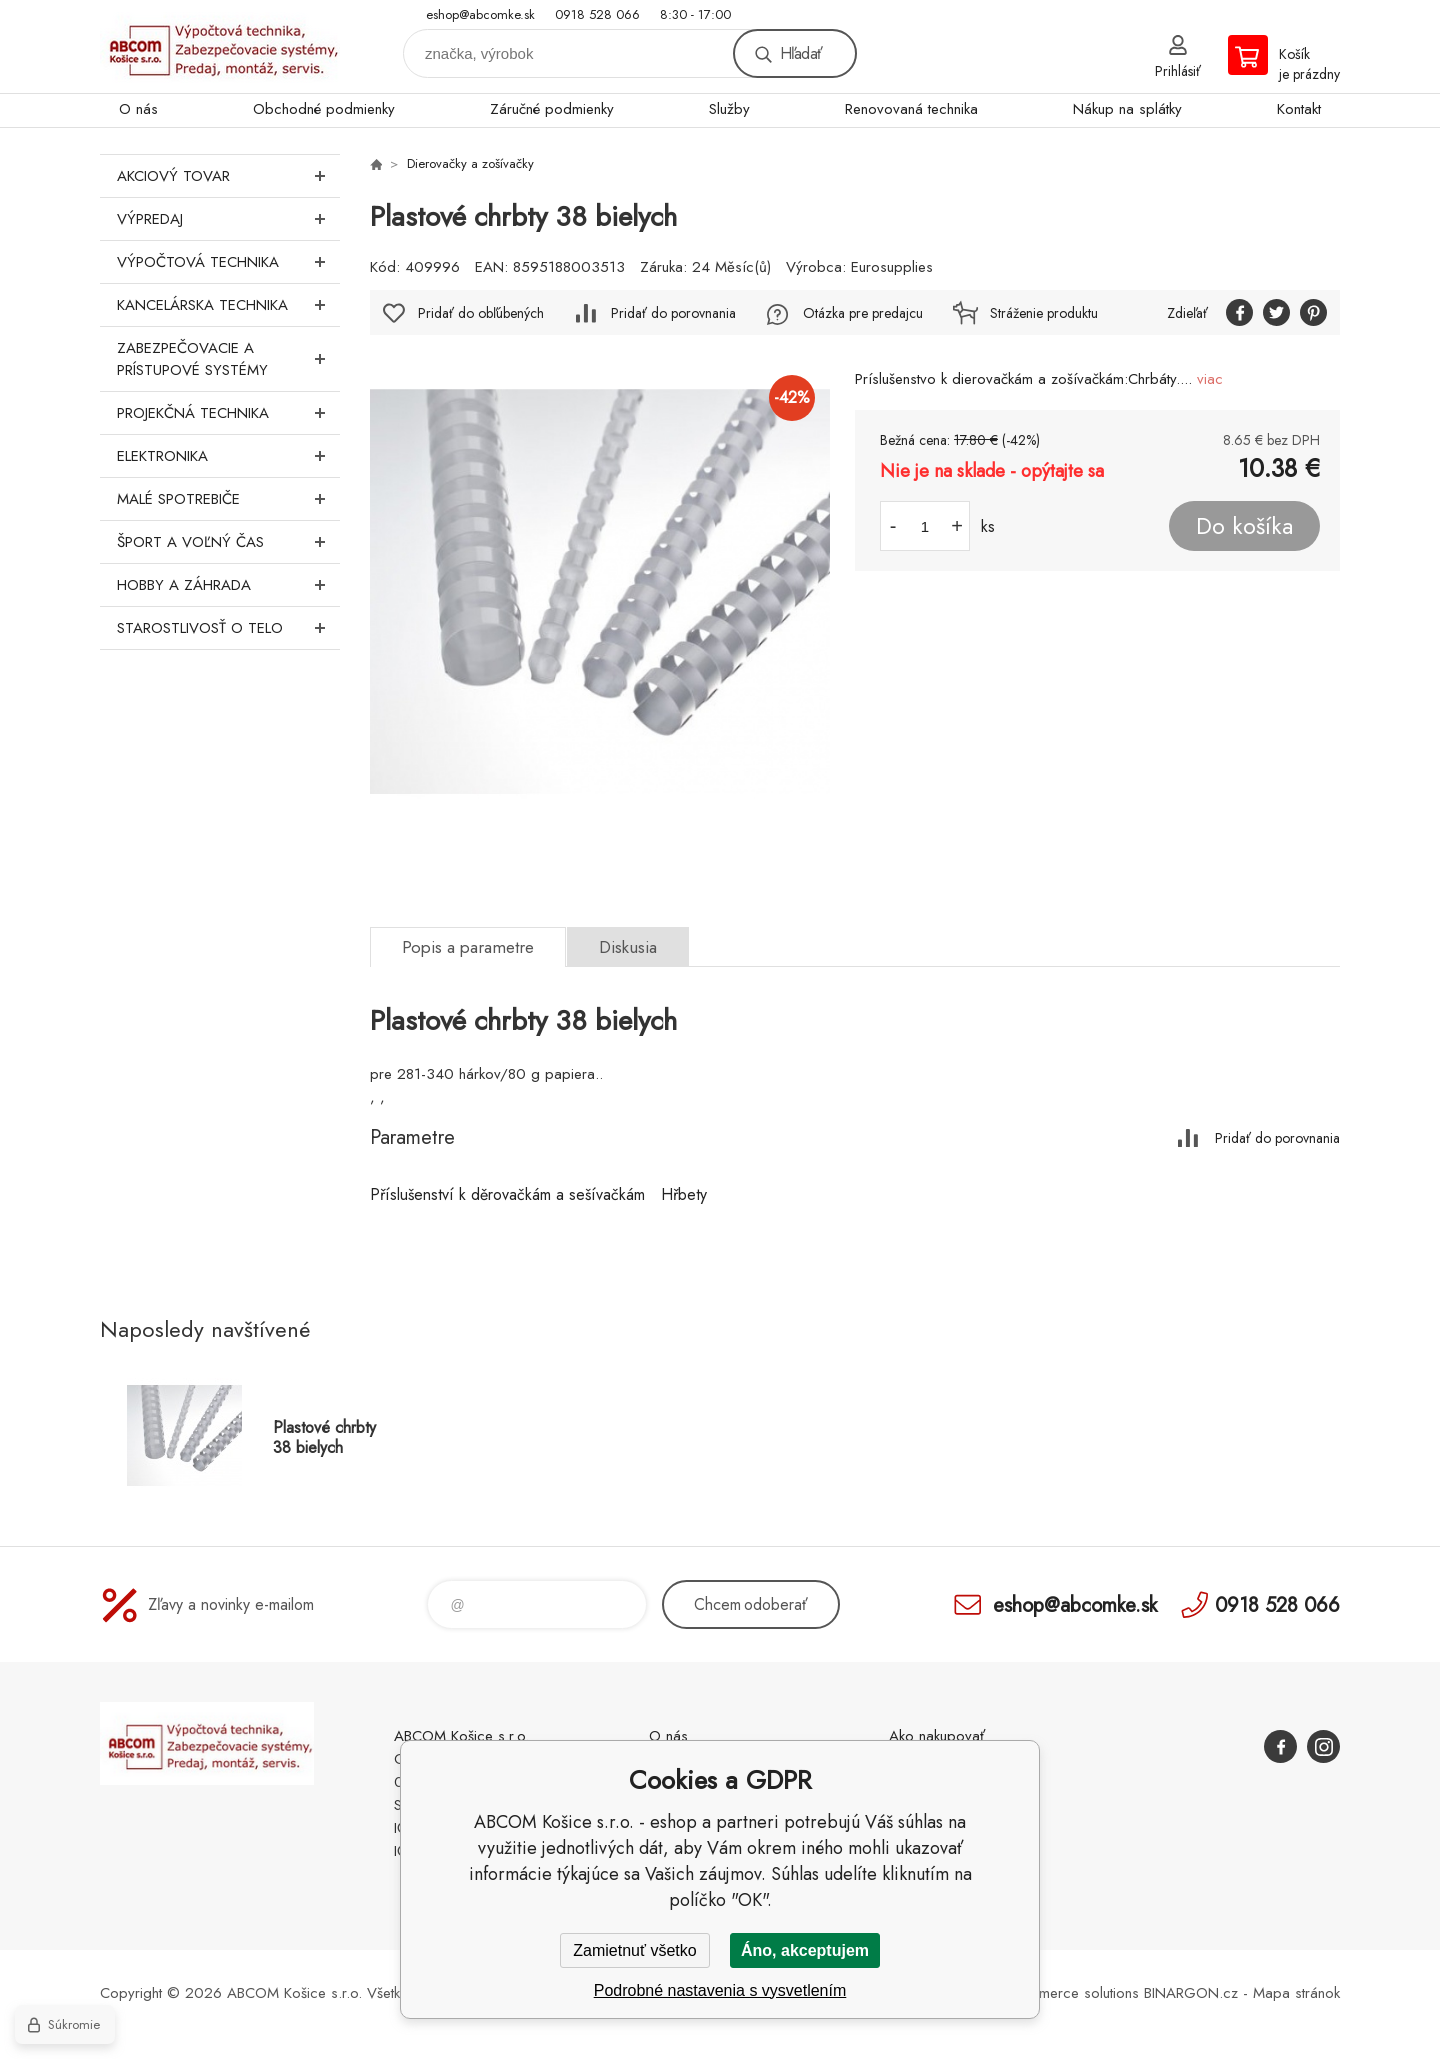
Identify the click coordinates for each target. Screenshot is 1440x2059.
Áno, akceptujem (805, 1950)
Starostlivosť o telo (228, 628)
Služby (729, 109)
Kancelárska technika (228, 305)
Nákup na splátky (1127, 109)
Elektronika (228, 456)
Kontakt (1299, 109)
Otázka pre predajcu (863, 313)
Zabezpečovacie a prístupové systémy (228, 359)
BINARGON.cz (1191, 1993)
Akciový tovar (228, 176)
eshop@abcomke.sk (480, 14)
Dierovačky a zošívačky (470, 163)
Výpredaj (228, 219)
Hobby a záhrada (228, 585)
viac (1210, 379)
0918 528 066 (597, 14)
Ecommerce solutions (1071, 1993)
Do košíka (1244, 526)
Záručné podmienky (552, 109)
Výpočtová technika (228, 262)
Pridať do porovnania (673, 313)
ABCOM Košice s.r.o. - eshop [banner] (220, 46)
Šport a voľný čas (228, 542)
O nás (138, 109)
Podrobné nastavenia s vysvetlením (720, 1990)
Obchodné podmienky (324, 109)
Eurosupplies (892, 267)
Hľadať (801, 53)
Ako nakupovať (937, 1736)
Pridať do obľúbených (481, 313)
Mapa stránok (1296, 1993)
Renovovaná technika (911, 109)
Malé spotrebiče (228, 499)
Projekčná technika (228, 413)
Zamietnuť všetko (634, 1950)
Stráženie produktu (1044, 313)
